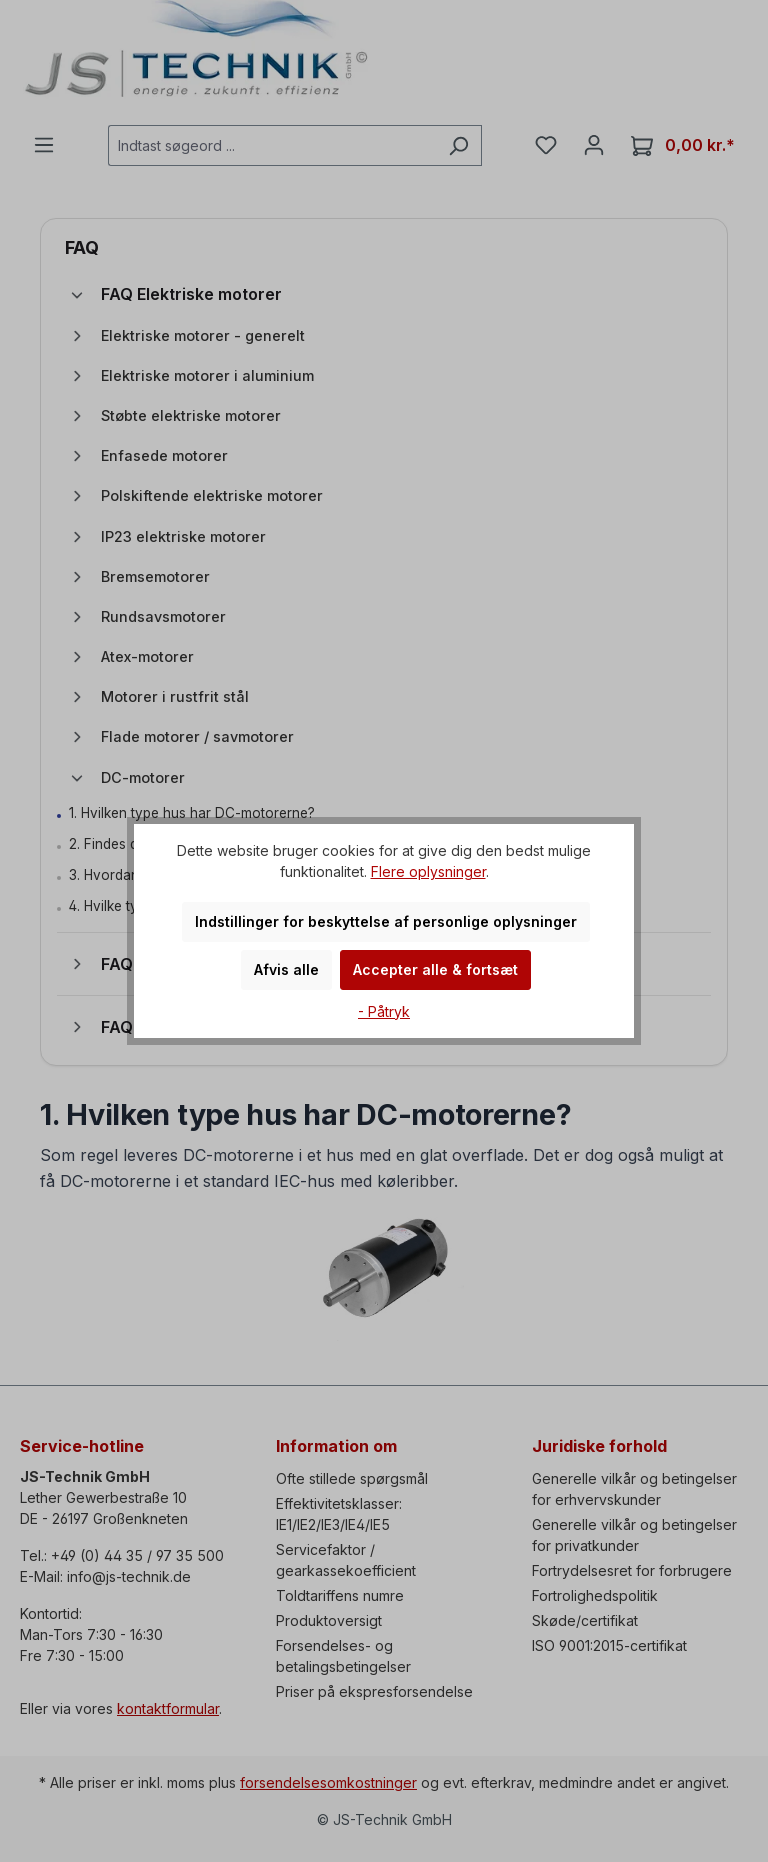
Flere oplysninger (428, 871)
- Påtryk (384, 1011)
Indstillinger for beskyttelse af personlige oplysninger (386, 921)
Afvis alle (286, 969)
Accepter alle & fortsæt (435, 969)
